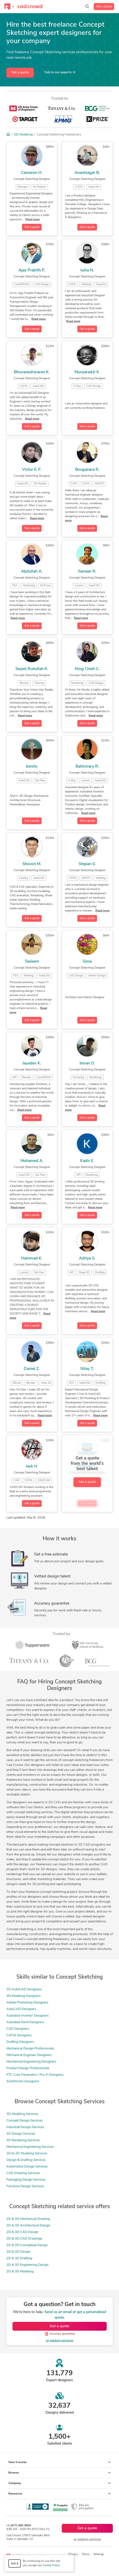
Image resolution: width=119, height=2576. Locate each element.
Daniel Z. (32, 1369)
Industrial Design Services (25, 2127)
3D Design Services (20, 2133)
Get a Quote (104, 6)
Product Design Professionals (27, 2068)
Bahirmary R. (87, 767)
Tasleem (32, 962)
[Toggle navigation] (9, 6)
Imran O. (87, 1063)
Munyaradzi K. (87, 372)
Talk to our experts (59, 72)
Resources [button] (59, 2493)
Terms (85, 2554)
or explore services (59, 2340)
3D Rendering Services (23, 2140)
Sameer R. (87, 571)
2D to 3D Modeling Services (26, 2153)
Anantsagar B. (87, 173)
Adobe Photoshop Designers (27, 2002)
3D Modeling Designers (23, 1996)
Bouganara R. (87, 470)
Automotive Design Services (27, 2166)
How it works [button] (59, 2462)
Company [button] (59, 2483)
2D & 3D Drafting (19, 2258)
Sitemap (98, 2554)
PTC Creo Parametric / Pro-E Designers (35, 2075)
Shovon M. (31, 864)
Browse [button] (59, 2472)
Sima (87, 962)
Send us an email (58, 2312)
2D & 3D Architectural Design (28, 2225)
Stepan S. (87, 864)
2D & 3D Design (18, 2251)
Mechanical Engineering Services (30, 2147)
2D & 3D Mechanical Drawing (28, 2219)
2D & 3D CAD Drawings (24, 2238)
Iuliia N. (87, 270)
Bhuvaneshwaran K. (32, 372)
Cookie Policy (51, 2565)
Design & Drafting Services (26, 2160)
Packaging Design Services (26, 2179)
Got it (14, 2563)
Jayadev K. (31, 1063)
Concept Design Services (24, 2120)
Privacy (73, 2554)
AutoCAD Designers (21, 2009)
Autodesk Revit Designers (25, 2022)
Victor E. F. (31, 470)
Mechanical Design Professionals (30, 2048)
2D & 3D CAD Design (22, 2232)
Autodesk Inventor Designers (27, 2015)
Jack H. (32, 1466)
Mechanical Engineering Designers (31, 2061)
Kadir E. (87, 1161)
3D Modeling (23, 134)
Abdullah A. (31, 571)
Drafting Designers (20, 2042)
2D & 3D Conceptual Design (27, 2245)
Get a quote (20, 72)
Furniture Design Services (25, 2186)
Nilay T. (87, 1369)
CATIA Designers (19, 2035)
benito (32, 767)
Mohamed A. (32, 1161)
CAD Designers (17, 2029)
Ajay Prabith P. (31, 270)
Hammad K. (31, 1258)
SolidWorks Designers (22, 2081)
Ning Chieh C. (87, 669)
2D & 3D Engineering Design (27, 2265)
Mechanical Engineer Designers (29, 2055)
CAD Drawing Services (23, 2173)
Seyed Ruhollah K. (31, 669)
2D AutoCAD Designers (24, 1989)
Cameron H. (31, 173)
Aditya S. (87, 1258)
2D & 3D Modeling (19, 2271)
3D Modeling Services (22, 2114)
